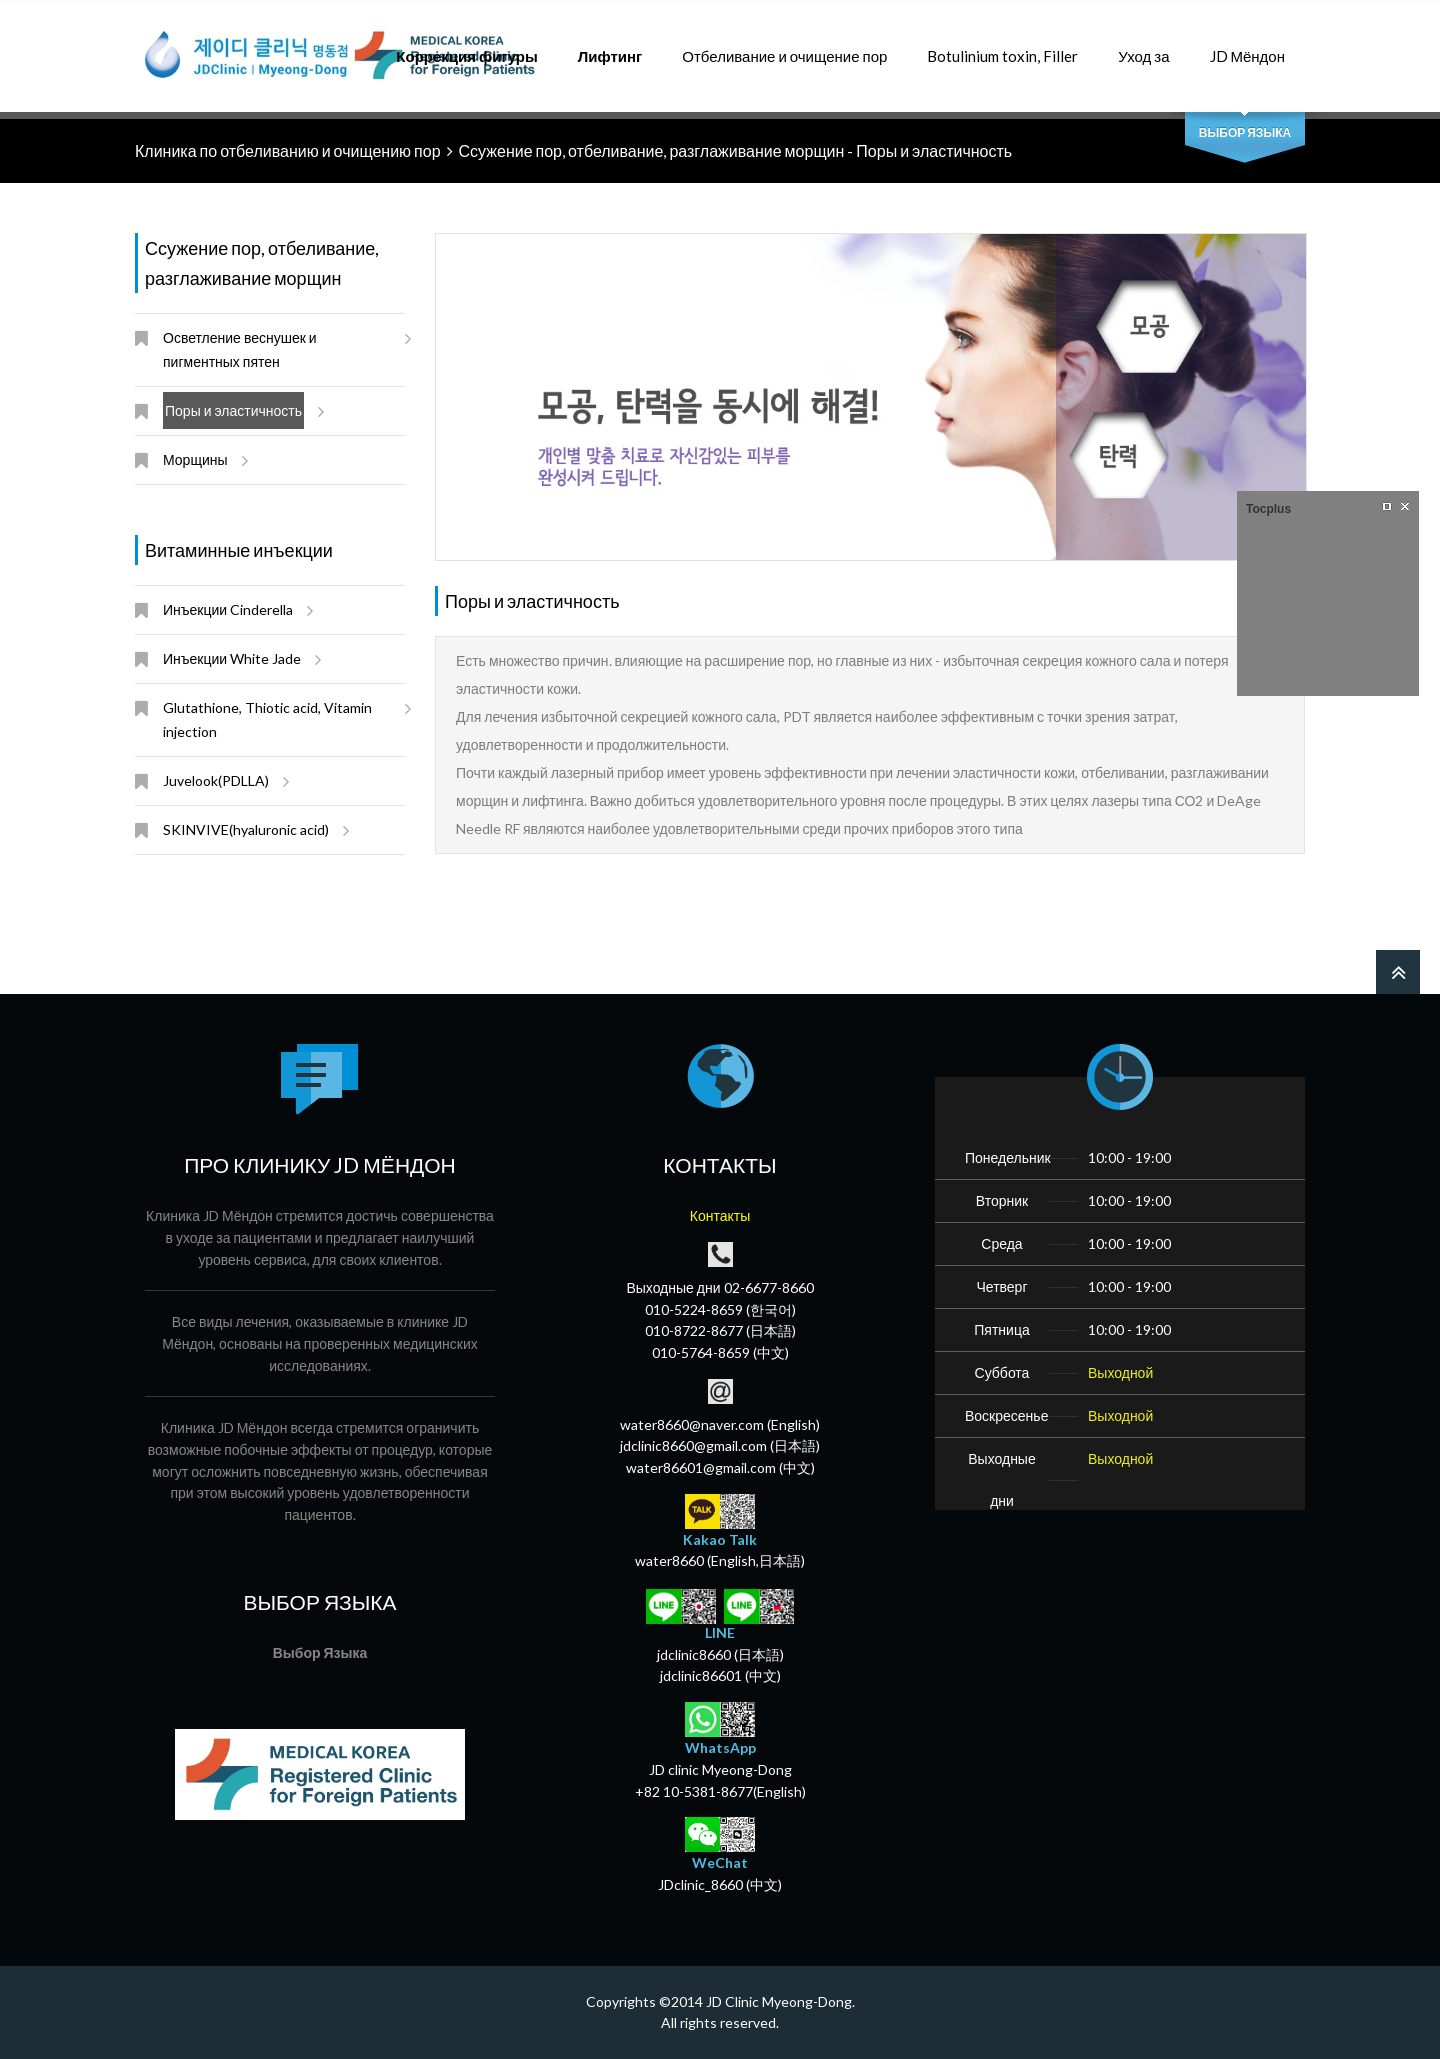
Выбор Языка (1245, 132)
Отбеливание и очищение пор (784, 45)
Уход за (1143, 45)
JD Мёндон (1248, 45)
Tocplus (1268, 509)
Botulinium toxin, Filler (1002, 45)
